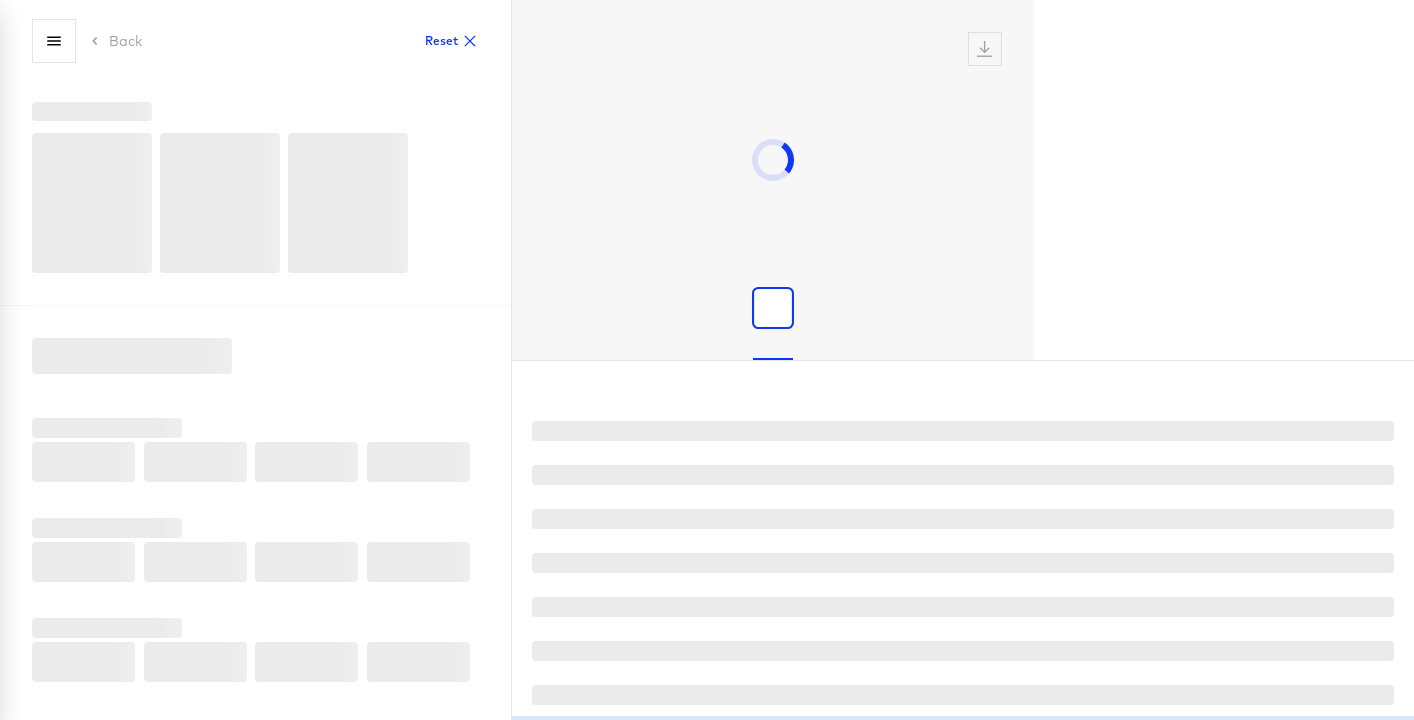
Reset (451, 41)
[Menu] (54, 41)
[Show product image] (773, 308)
